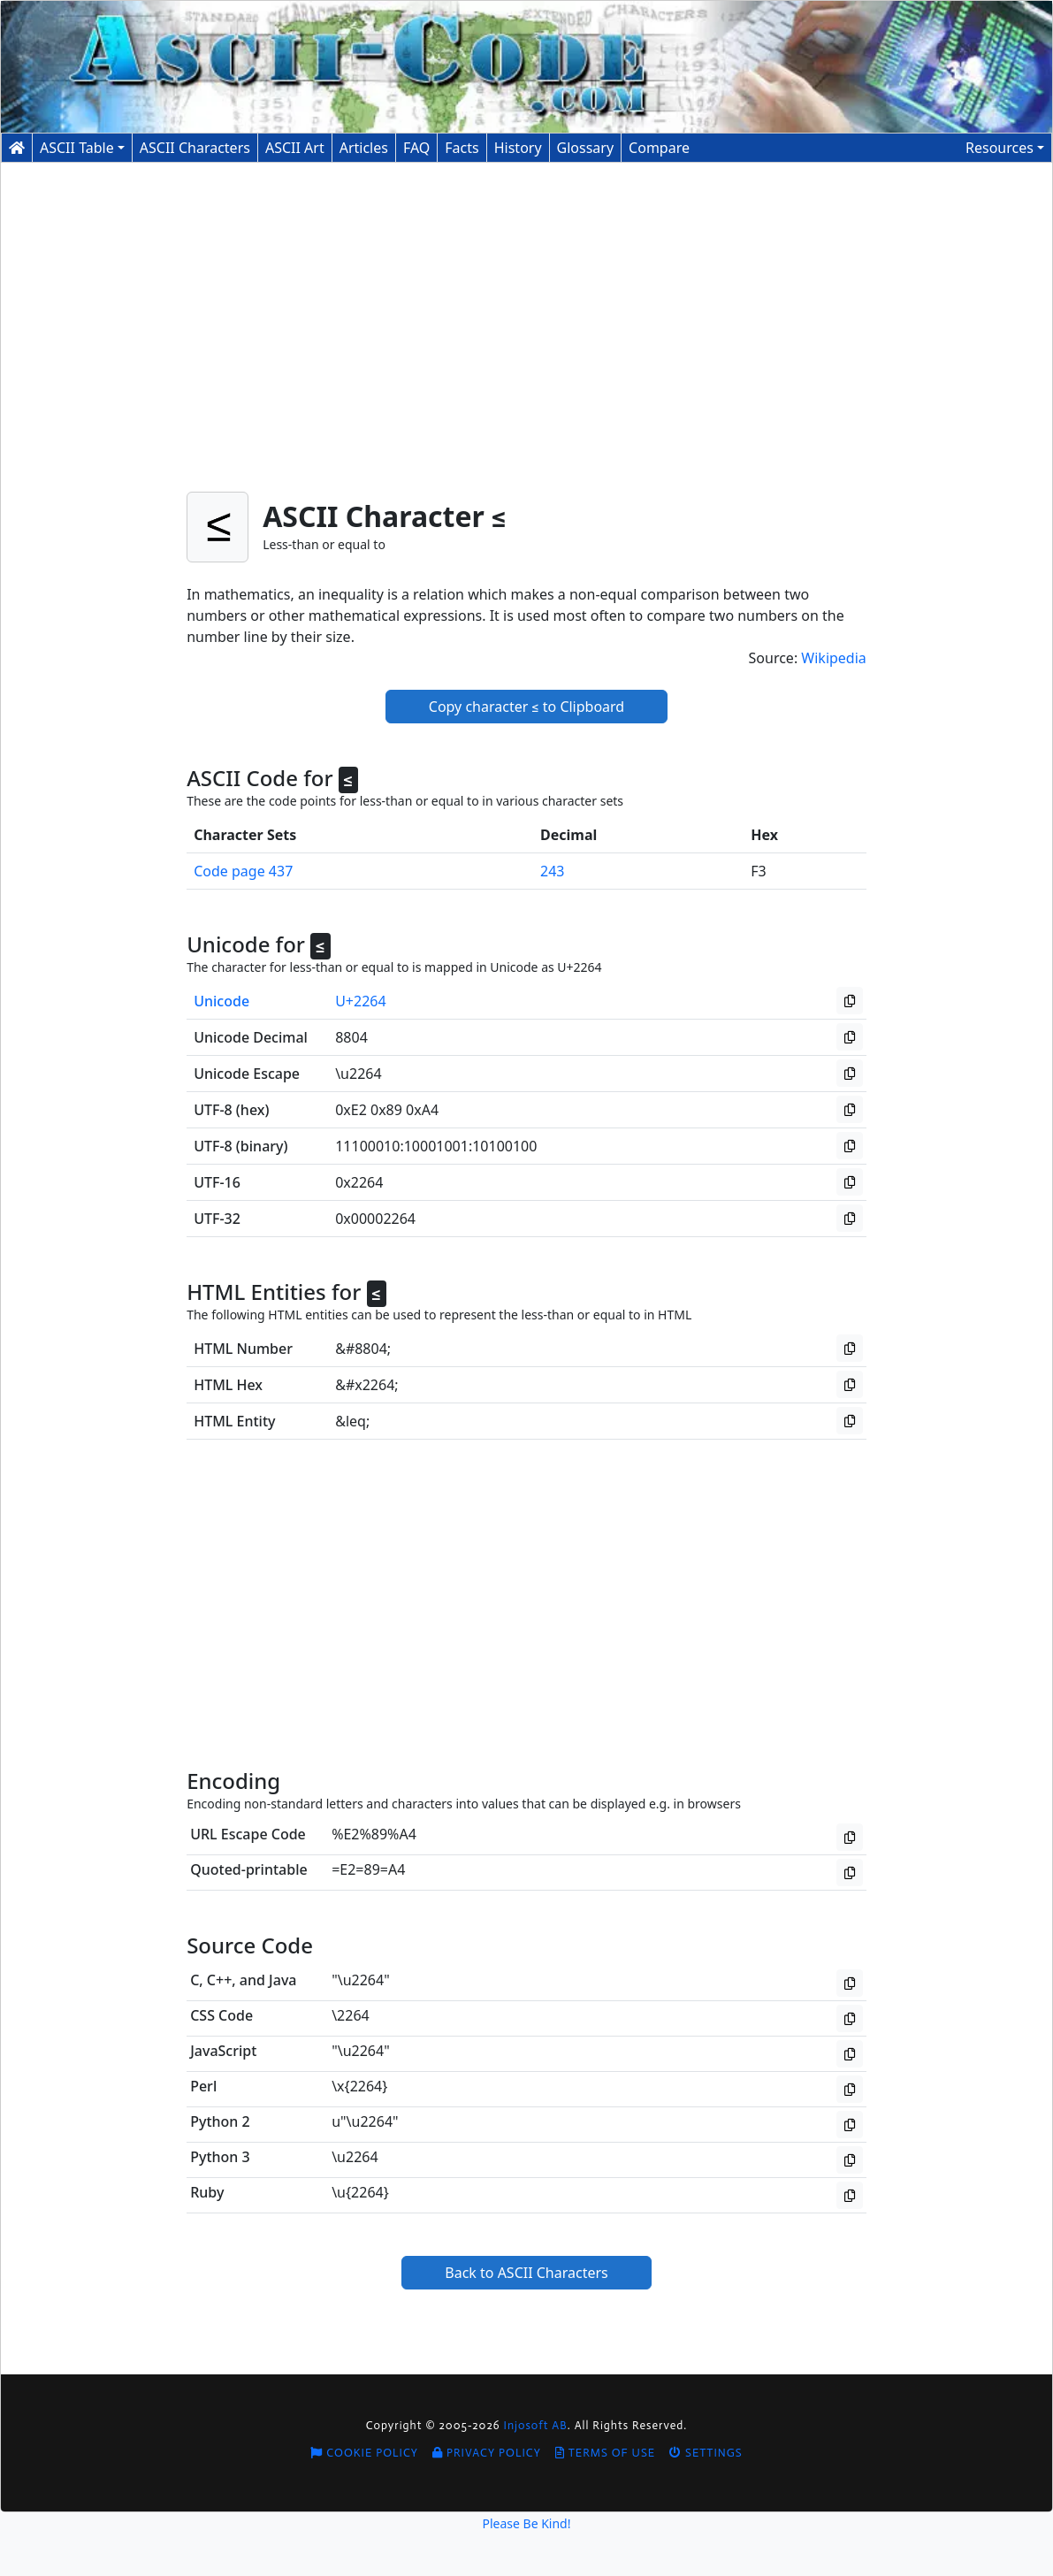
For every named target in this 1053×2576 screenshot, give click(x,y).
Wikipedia (833, 658)
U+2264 (360, 1001)
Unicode (221, 1001)
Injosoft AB (536, 2425)
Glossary (585, 147)
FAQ (416, 147)
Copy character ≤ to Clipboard (526, 706)
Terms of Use (605, 2452)
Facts (461, 147)
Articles (364, 147)
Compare (659, 147)
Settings (706, 2452)
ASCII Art (294, 147)
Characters (195, 147)
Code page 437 (243, 871)
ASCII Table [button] (77, 147)
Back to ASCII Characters (526, 2272)
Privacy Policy (486, 2452)
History (518, 147)
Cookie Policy (364, 2452)
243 (552, 871)
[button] (1004, 147)
